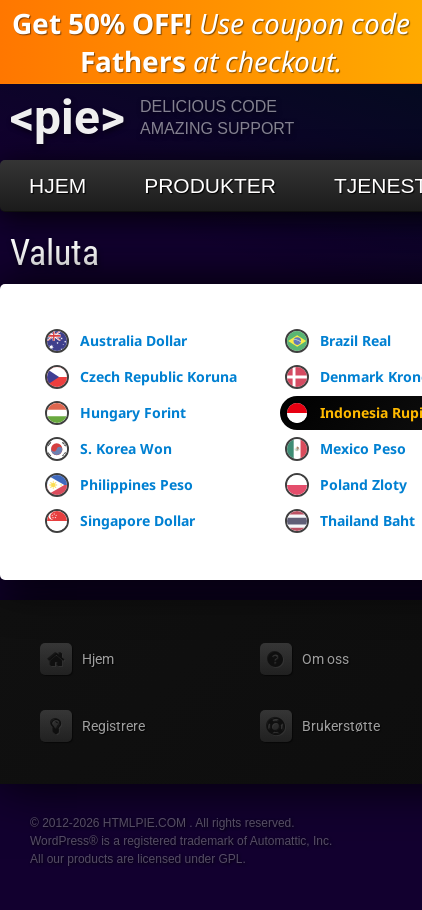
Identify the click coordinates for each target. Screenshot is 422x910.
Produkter (210, 185)
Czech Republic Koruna (141, 377)
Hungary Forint (115, 413)
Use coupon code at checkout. (211, 42)
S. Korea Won (108, 449)
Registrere (113, 726)
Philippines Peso (119, 485)
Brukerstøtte (341, 726)
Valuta (54, 253)
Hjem (57, 185)
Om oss (325, 659)
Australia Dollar (116, 341)
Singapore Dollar (120, 521)
